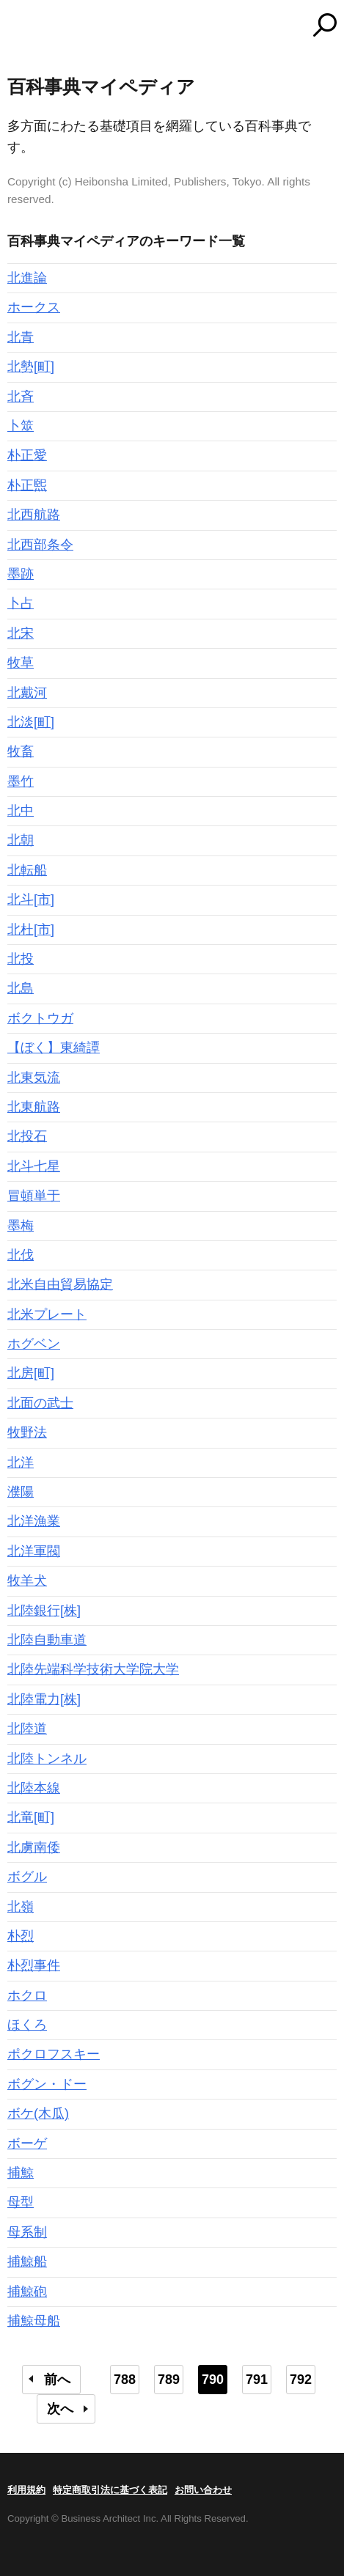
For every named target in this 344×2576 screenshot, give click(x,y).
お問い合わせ (203, 2489)
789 (169, 2379)
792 (301, 2379)
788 (125, 2379)
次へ (60, 2409)
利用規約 (26, 2489)
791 (257, 2379)
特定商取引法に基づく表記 (110, 2489)
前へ (57, 2379)
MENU (18, 26)
